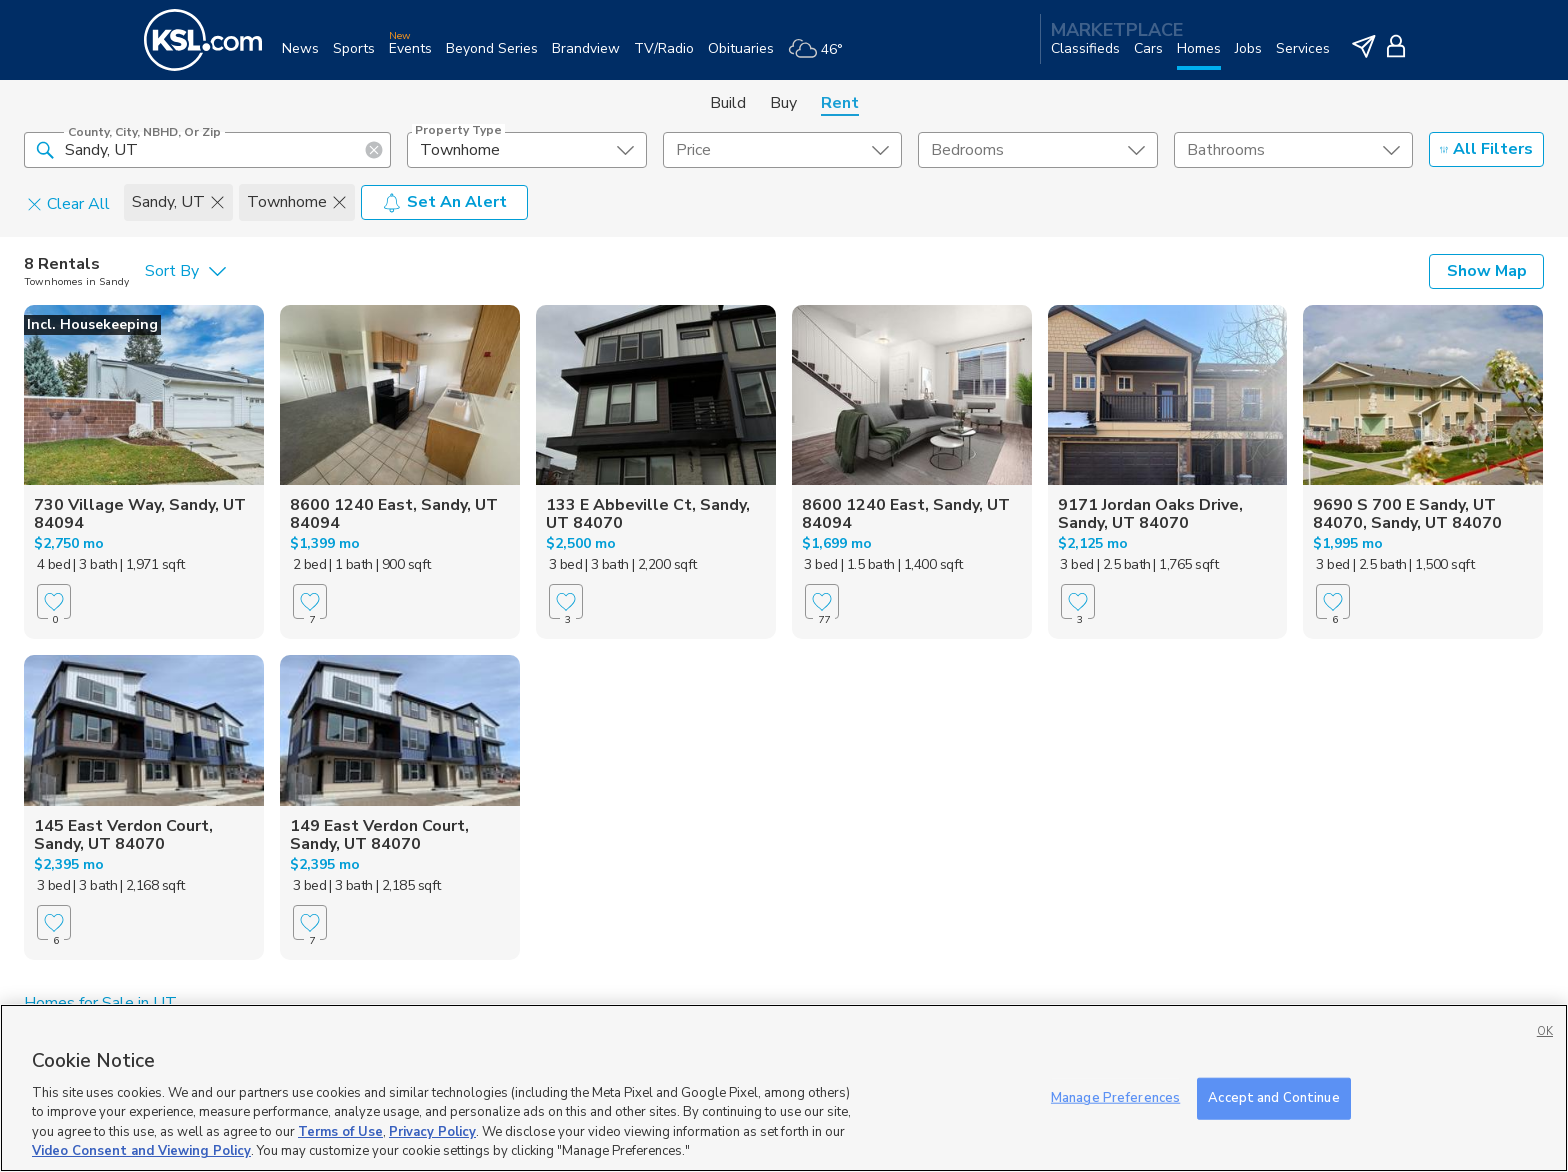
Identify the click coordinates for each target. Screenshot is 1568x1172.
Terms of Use (340, 1132)
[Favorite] (54, 601)
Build (728, 103)
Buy (783, 103)
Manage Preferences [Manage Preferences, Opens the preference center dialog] (1115, 1098)
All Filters (1486, 149)
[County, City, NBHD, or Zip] (207, 150)
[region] (784, 1088)
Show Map (1487, 271)
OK (1545, 1031)
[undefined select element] (526, 150)
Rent (840, 103)
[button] (45, 149)
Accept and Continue (1273, 1098)
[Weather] (822, 56)
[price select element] (782, 150)
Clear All (68, 203)
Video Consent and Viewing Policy (141, 1151)
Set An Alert (444, 202)
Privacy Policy (432, 1132)
